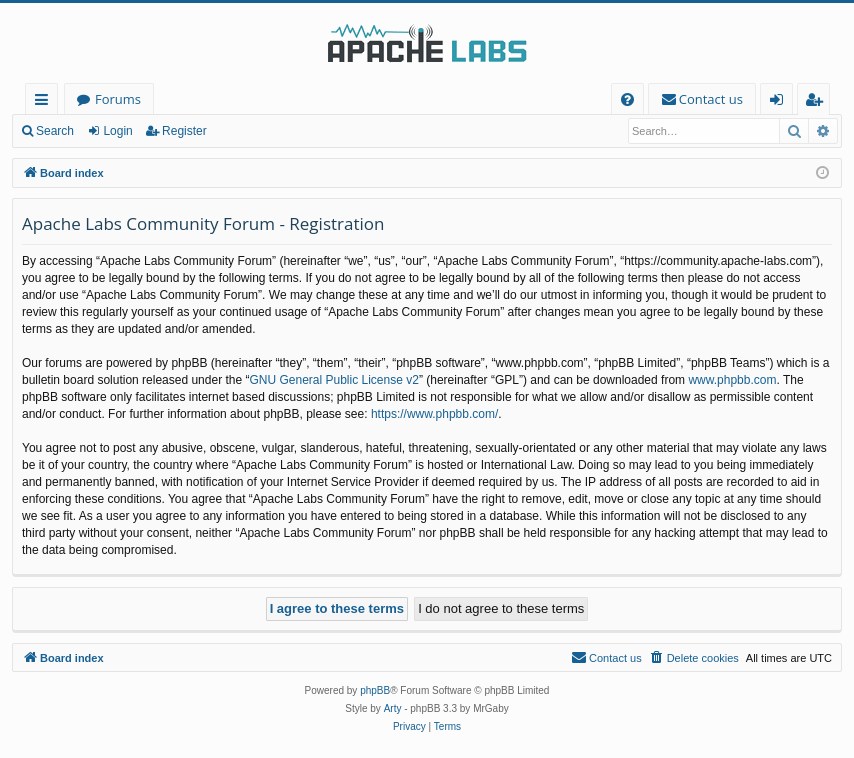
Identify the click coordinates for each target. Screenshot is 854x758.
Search (55, 131)
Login (117, 131)
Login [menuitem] (780, 102)
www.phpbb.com (732, 380)
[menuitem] (627, 99)
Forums (118, 99)
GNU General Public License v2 (333, 380)
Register (184, 131)
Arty (393, 708)
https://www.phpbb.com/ (434, 414)
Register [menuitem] (818, 102)
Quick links (45, 102)
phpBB (375, 690)
